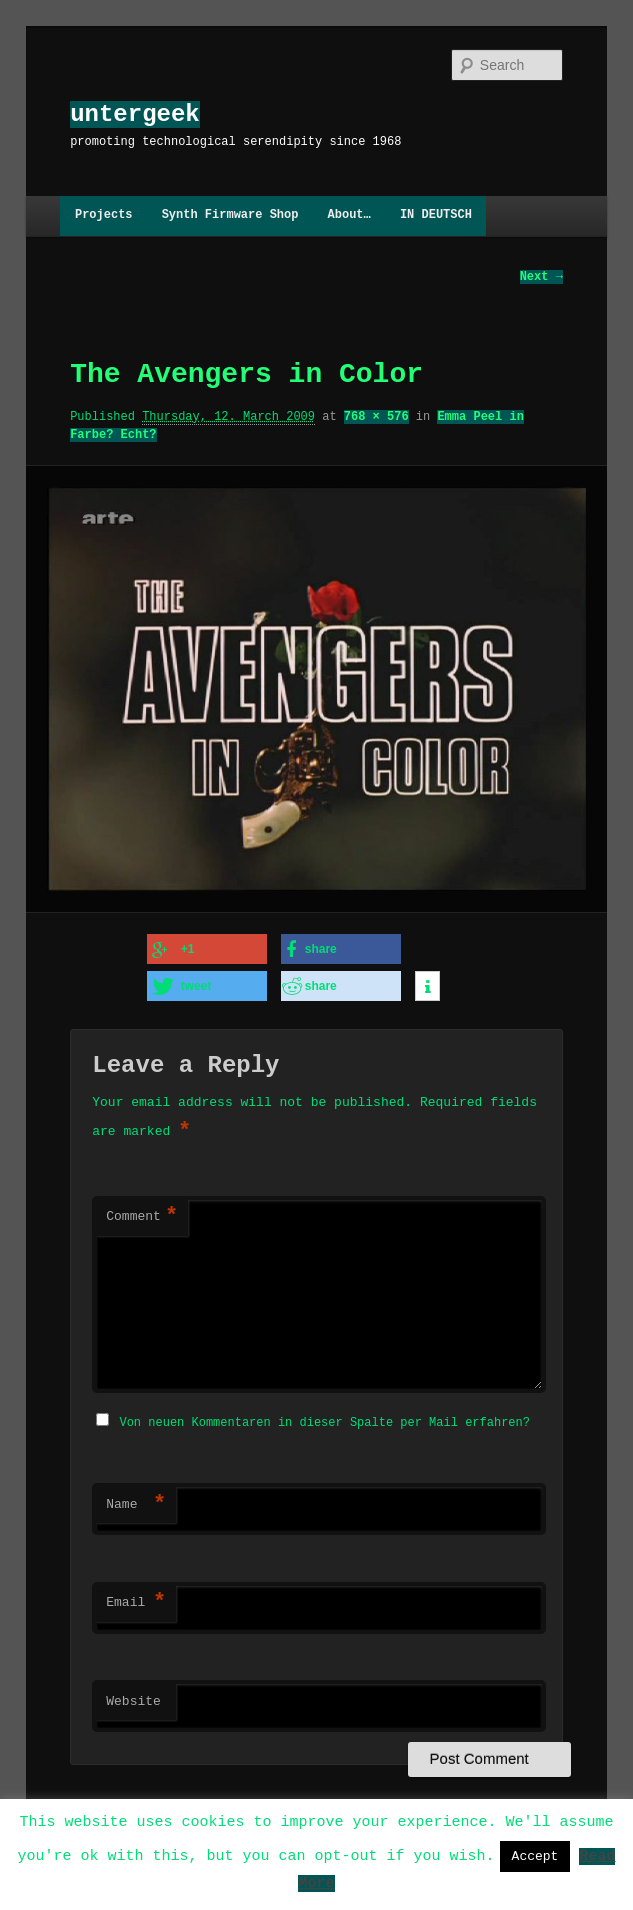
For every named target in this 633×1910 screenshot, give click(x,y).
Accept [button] (535, 1856)
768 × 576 (376, 416)
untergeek (135, 114)
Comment (142, 1216)
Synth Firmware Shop (230, 215)
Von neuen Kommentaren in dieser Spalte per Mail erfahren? (324, 1419)
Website (133, 1699)
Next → (541, 276)
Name (136, 1502)
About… (349, 215)
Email (136, 1600)
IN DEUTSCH (436, 215)
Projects (104, 215)
